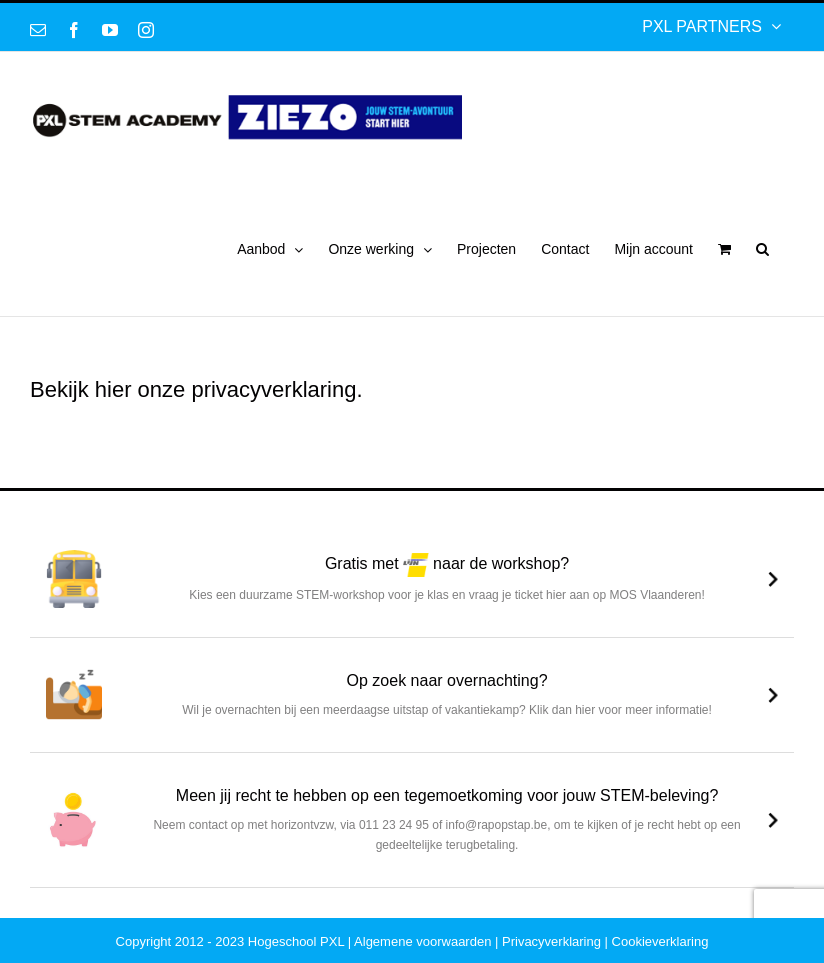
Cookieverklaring (660, 941)
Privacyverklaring (551, 941)
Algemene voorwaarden (422, 941)
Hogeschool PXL (296, 941)
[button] (762, 249)
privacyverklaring (273, 389)
